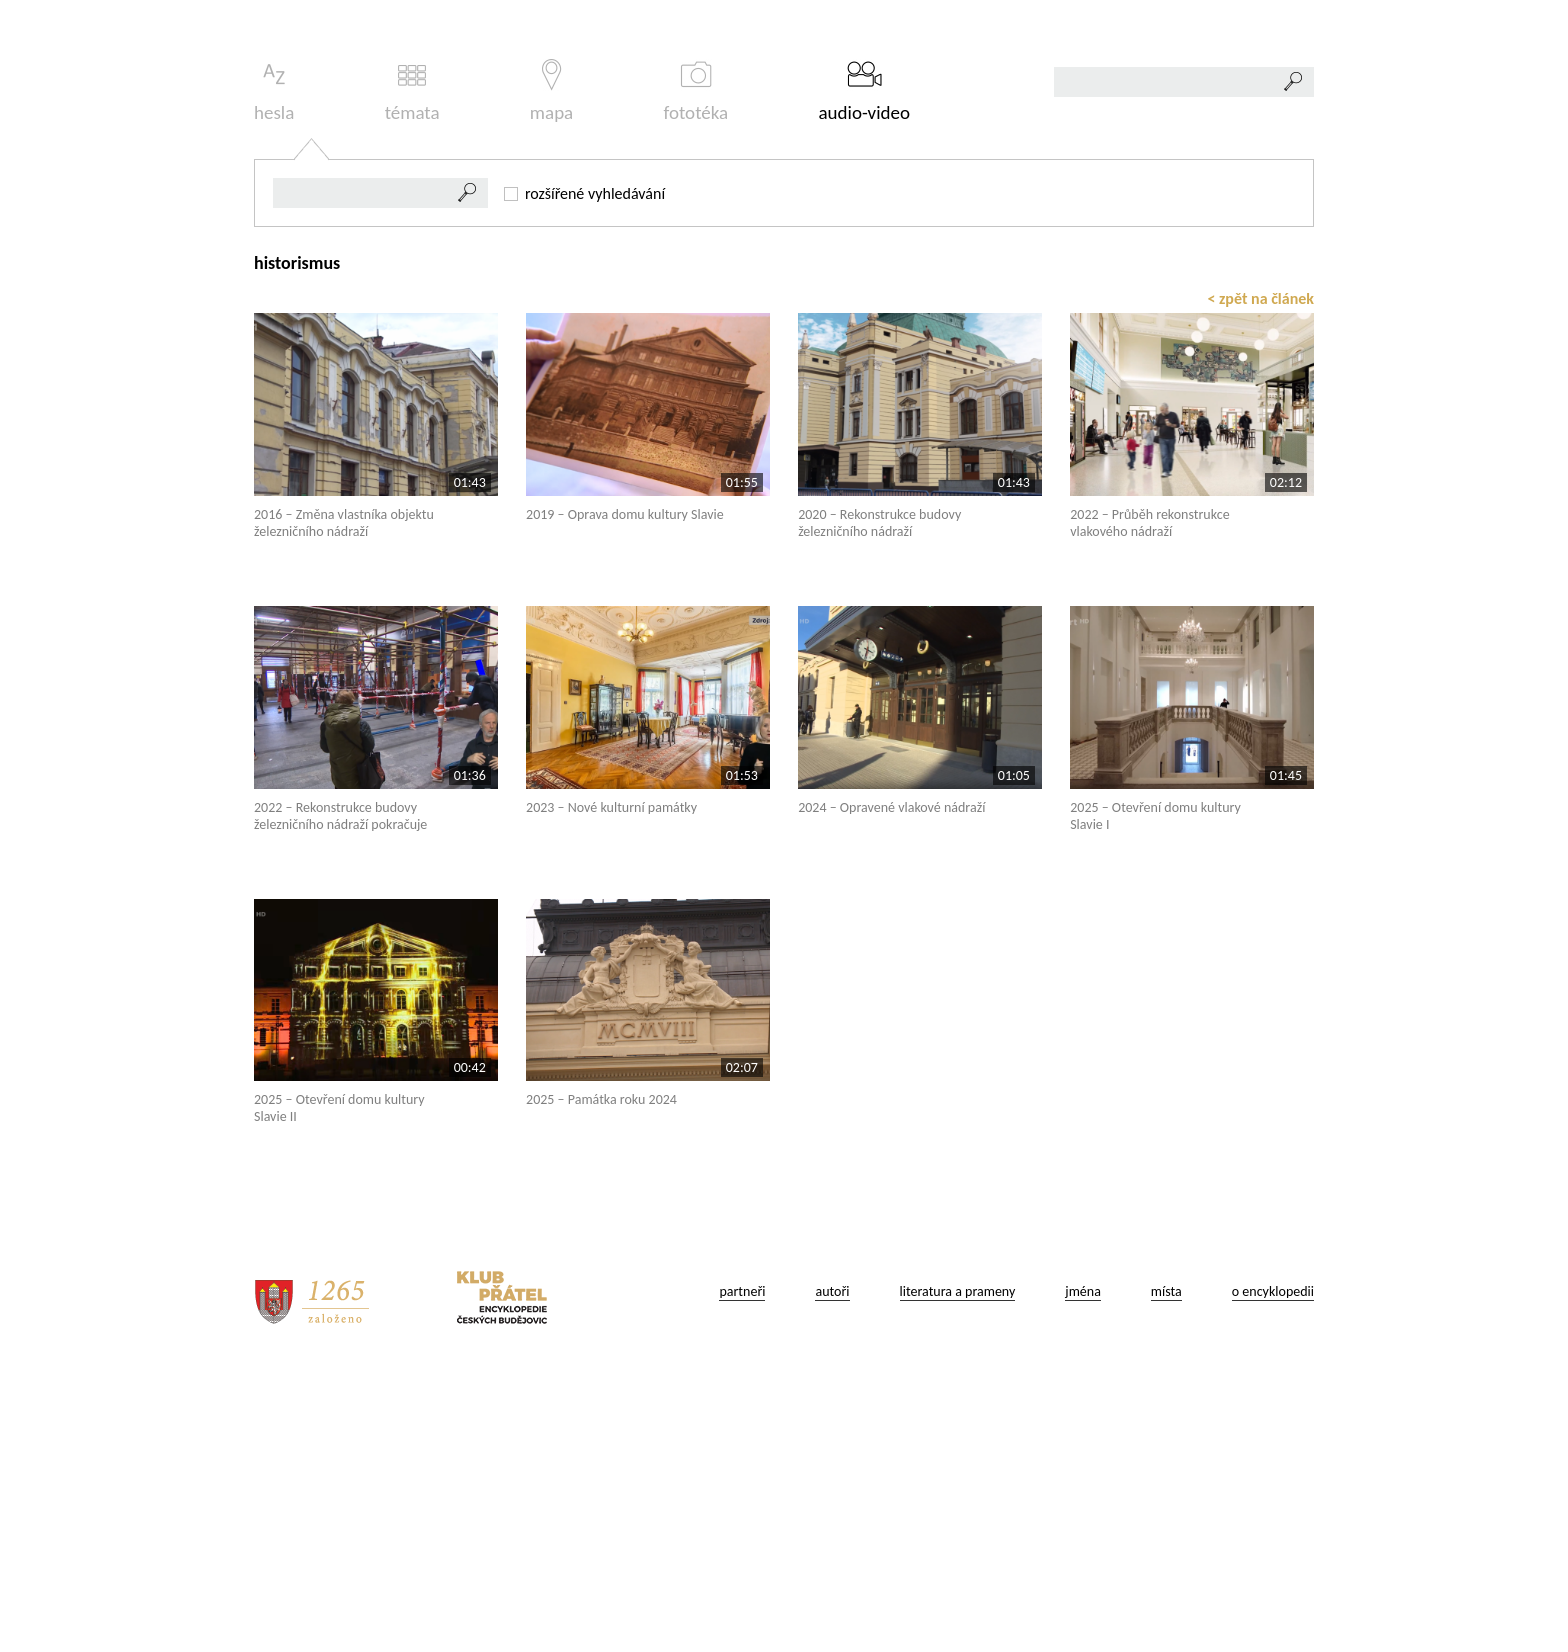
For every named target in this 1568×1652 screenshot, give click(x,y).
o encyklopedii (1273, 1571)
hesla (274, 371)
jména (1083, 1571)
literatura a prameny (958, 1571)
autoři (832, 1571)
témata (412, 371)
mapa (551, 371)
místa (1166, 1571)
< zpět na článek (1260, 578)
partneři (742, 1571)
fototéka (696, 371)
